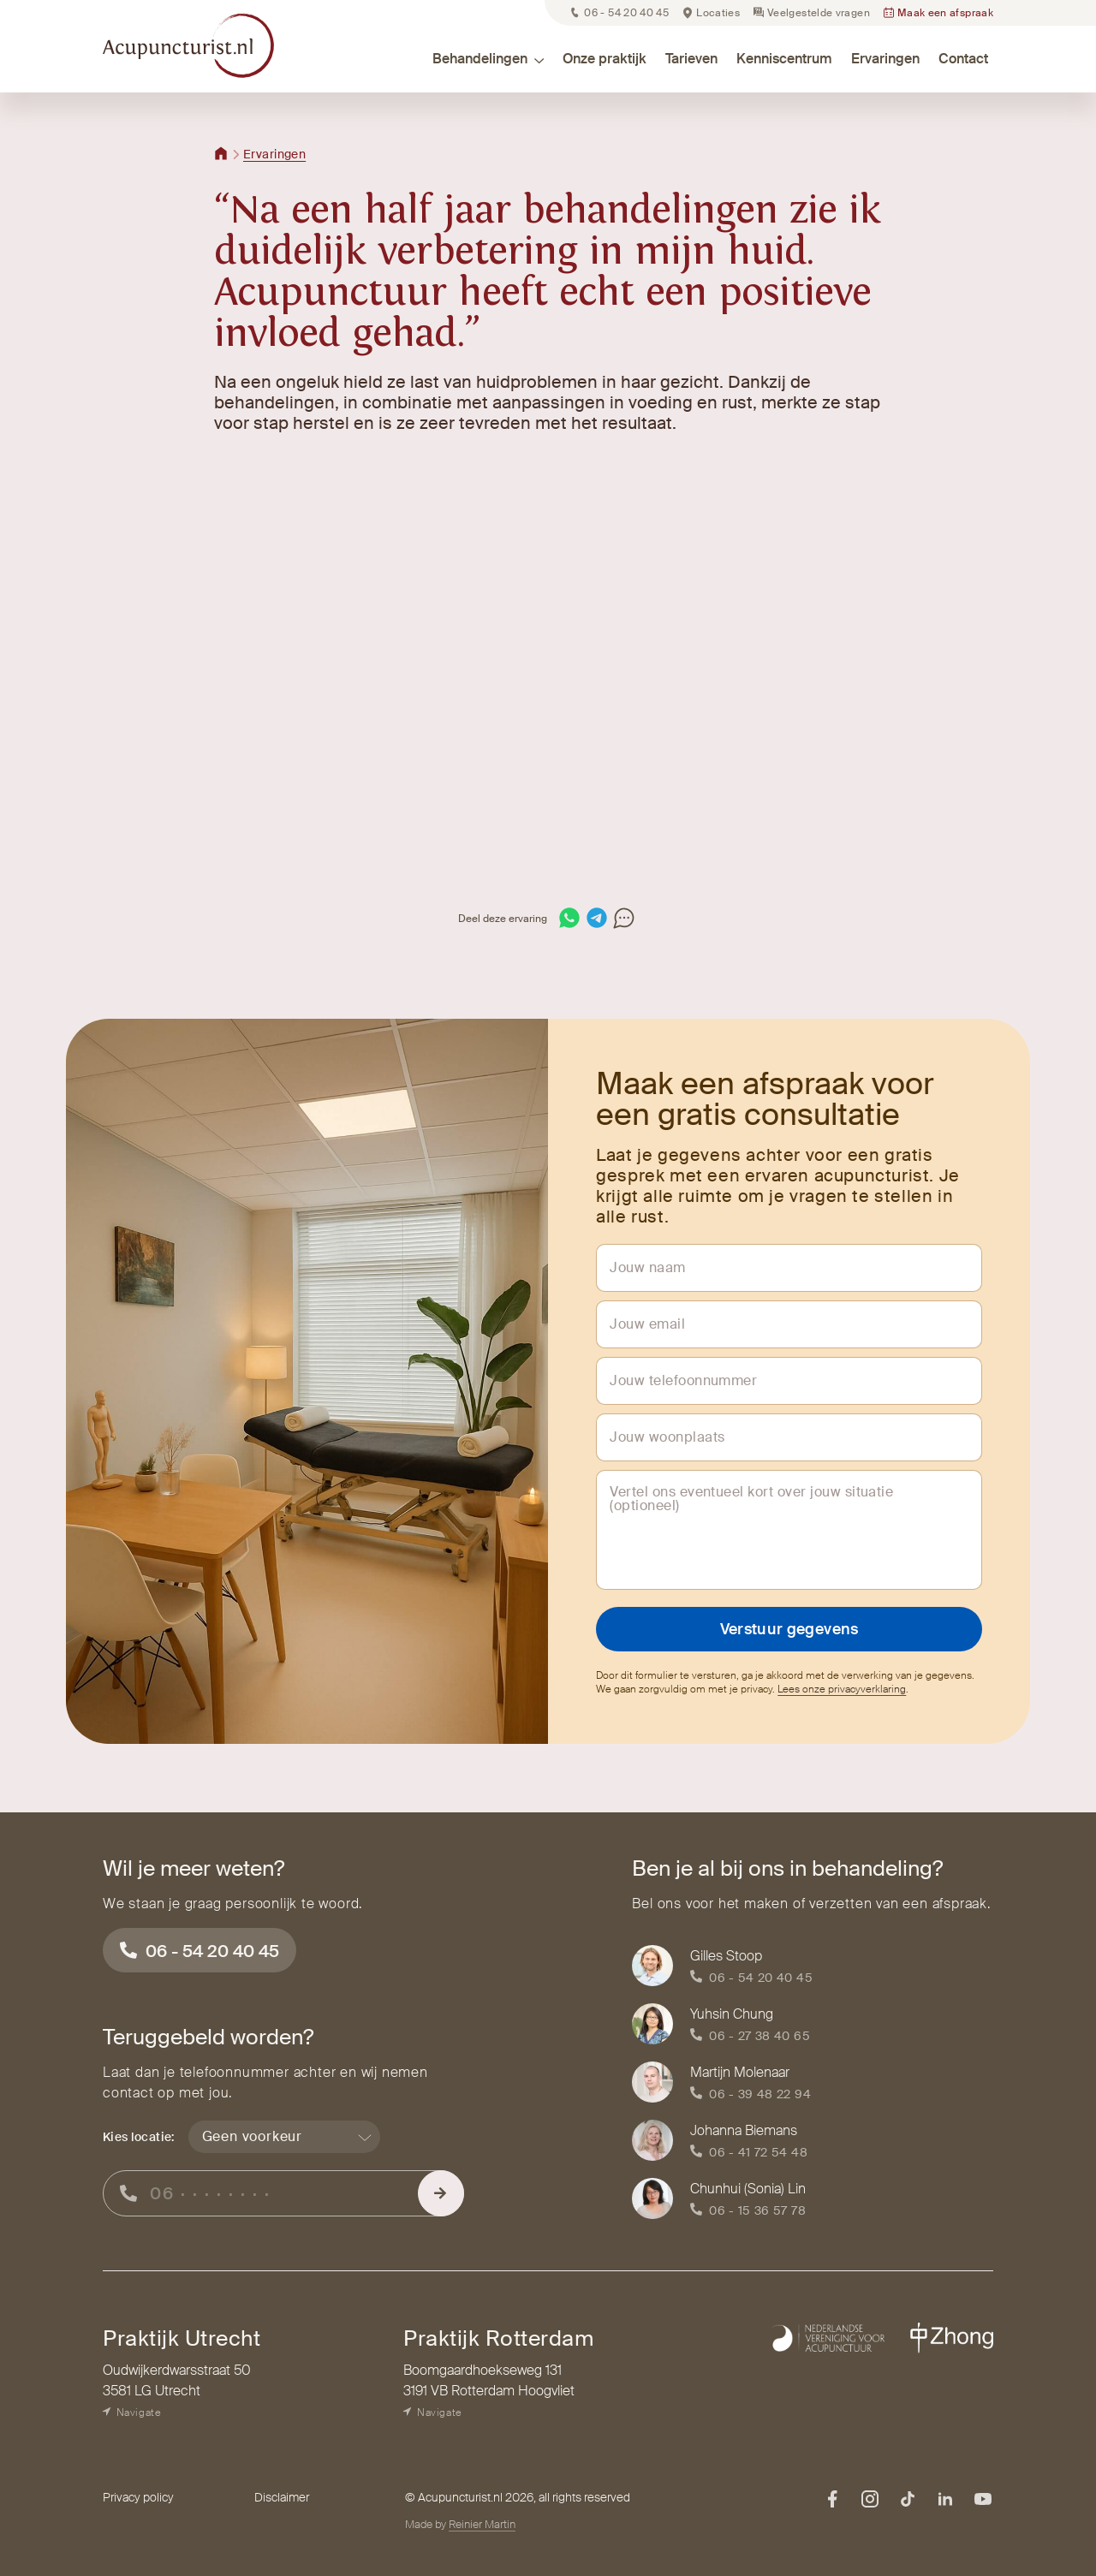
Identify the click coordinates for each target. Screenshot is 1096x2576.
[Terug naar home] (221, 154)
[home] (188, 45)
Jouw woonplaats (667, 1437)
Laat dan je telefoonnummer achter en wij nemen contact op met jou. (265, 2082)
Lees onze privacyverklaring (841, 1689)
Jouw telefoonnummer (683, 1381)
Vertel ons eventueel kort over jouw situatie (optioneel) (751, 1499)
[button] (420, 59)
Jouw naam (647, 1268)
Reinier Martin (482, 2524)
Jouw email (647, 1324)
